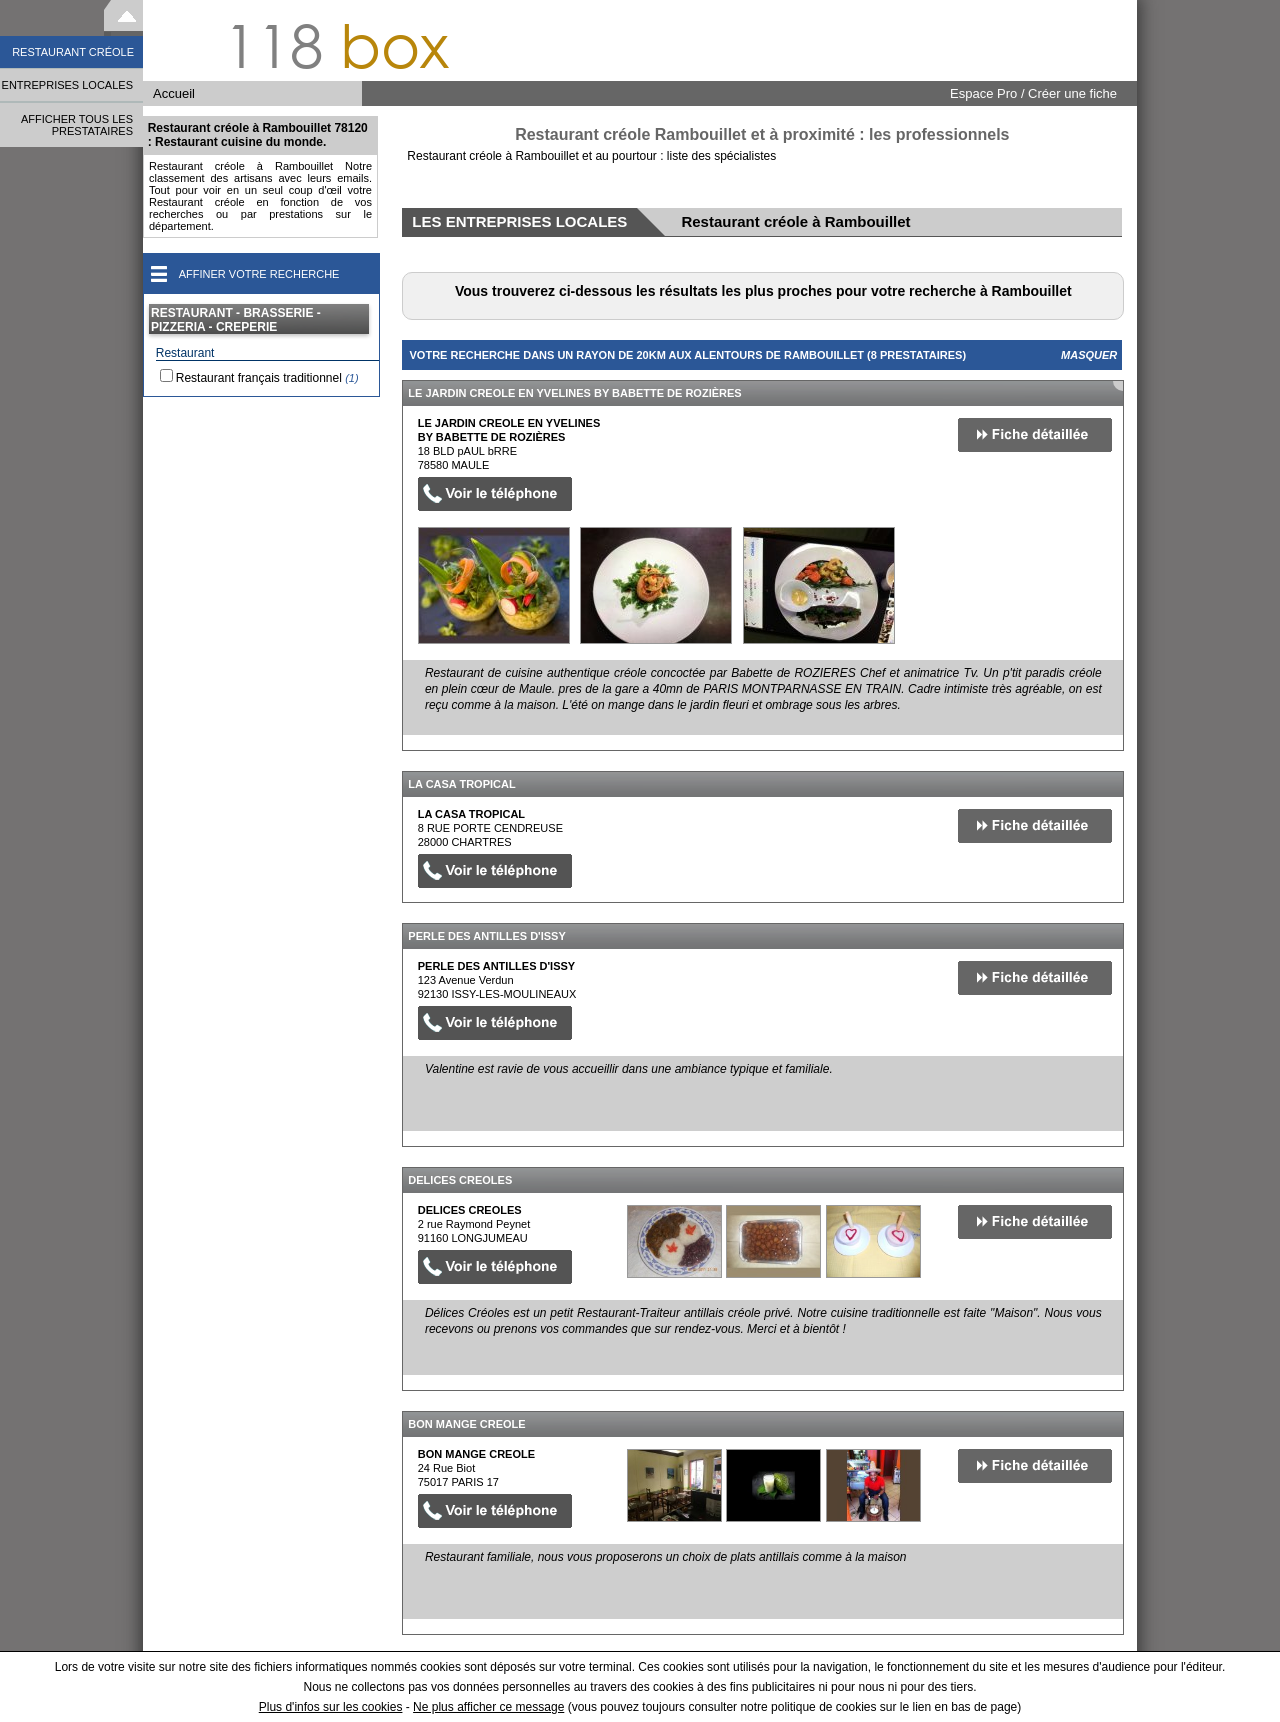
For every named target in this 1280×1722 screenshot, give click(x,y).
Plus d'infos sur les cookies (331, 1707)
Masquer (1089, 355)
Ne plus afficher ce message (488, 1707)
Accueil (174, 93)
